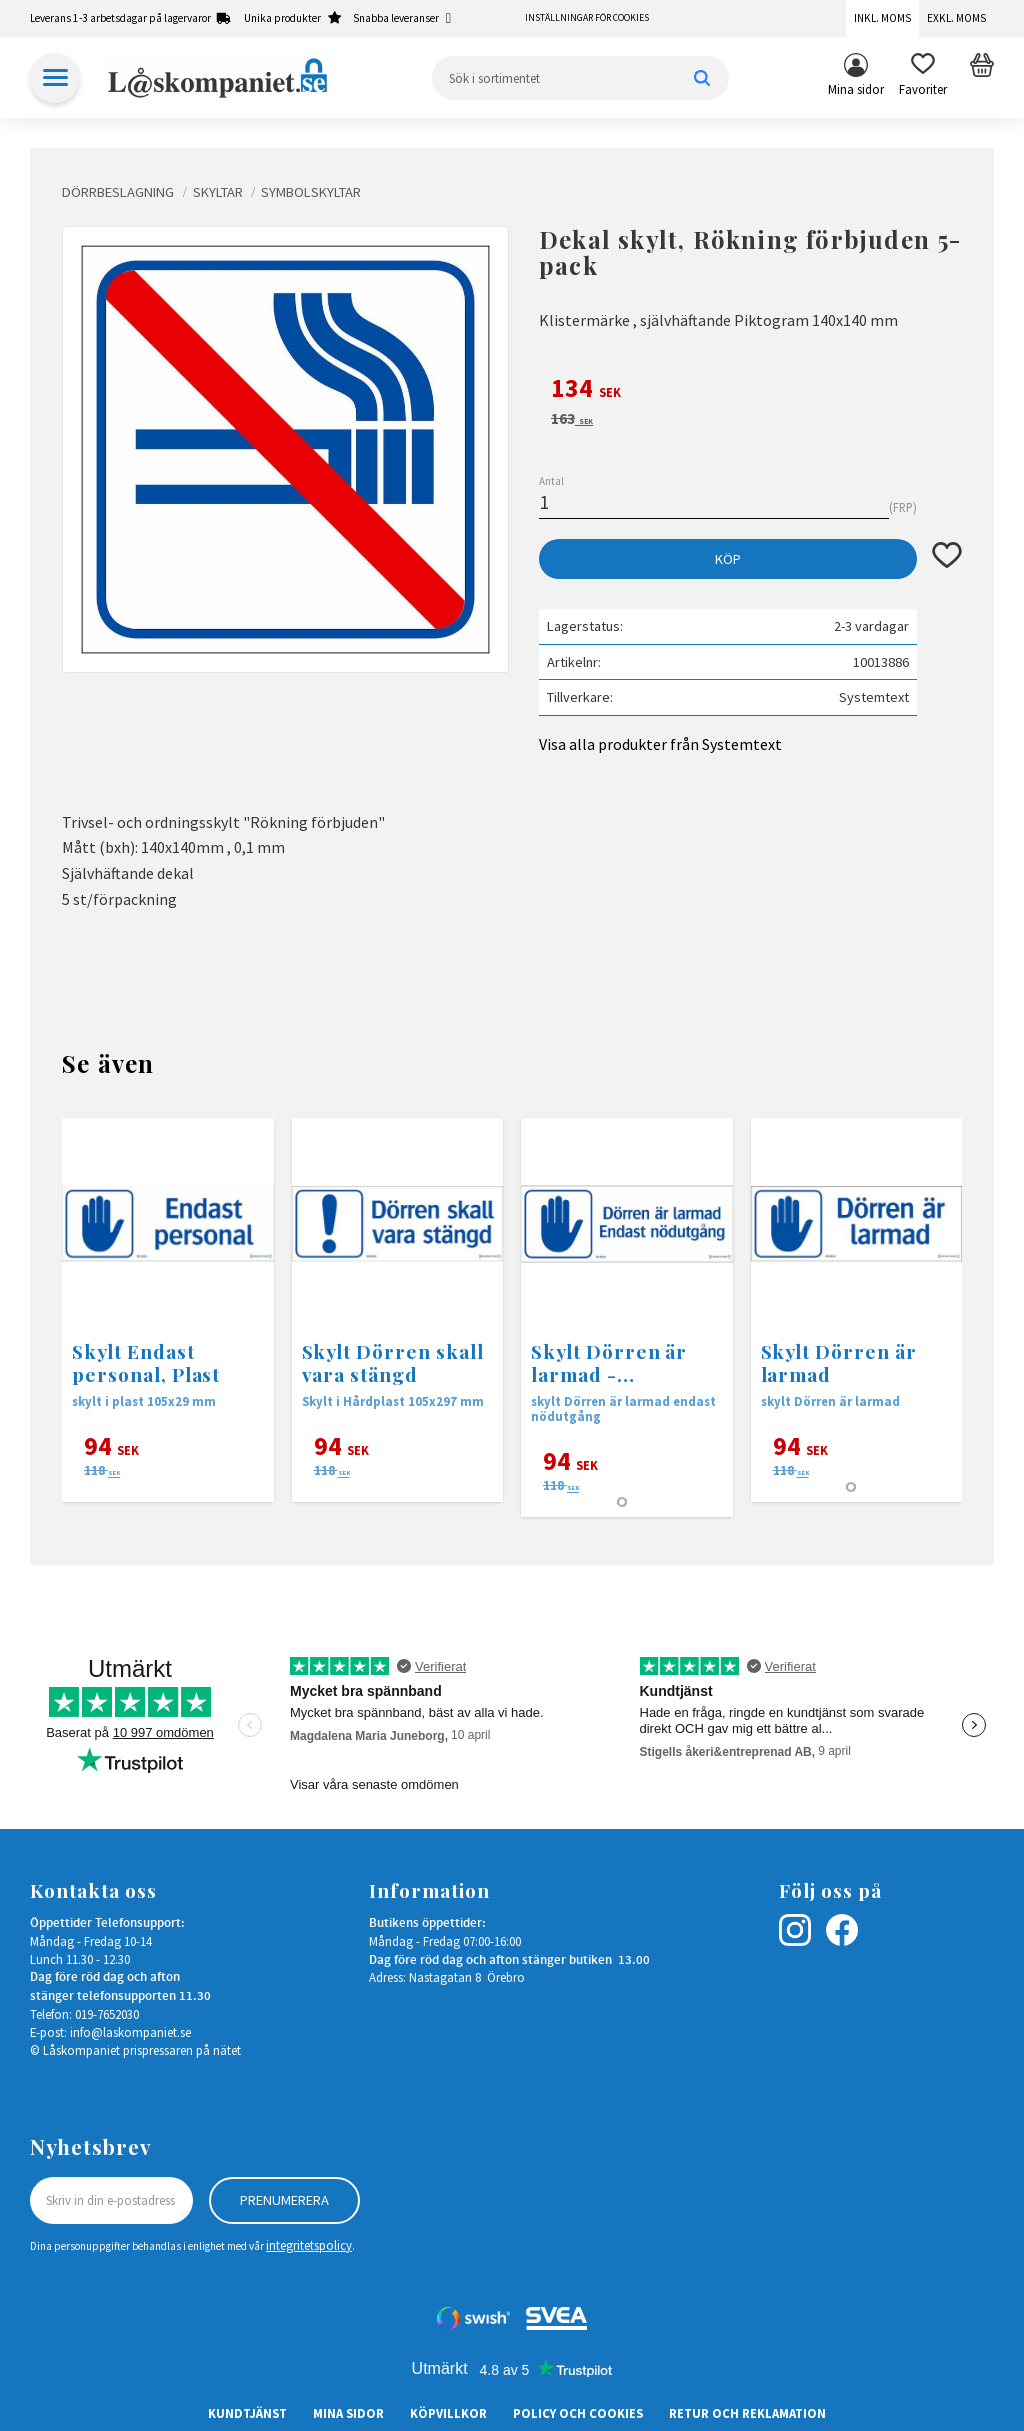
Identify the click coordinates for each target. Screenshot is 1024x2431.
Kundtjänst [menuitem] (247, 2413)
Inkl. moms (882, 18)
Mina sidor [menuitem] (856, 89)
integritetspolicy (309, 2245)
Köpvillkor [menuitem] (448, 2413)
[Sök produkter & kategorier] (580, 78)
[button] (923, 78)
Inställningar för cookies (587, 18)
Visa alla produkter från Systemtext (660, 744)
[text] (750, 391)
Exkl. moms (956, 18)
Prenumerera (284, 2200)
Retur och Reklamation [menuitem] (747, 2413)
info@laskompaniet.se (130, 2032)
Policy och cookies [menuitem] (578, 2413)
